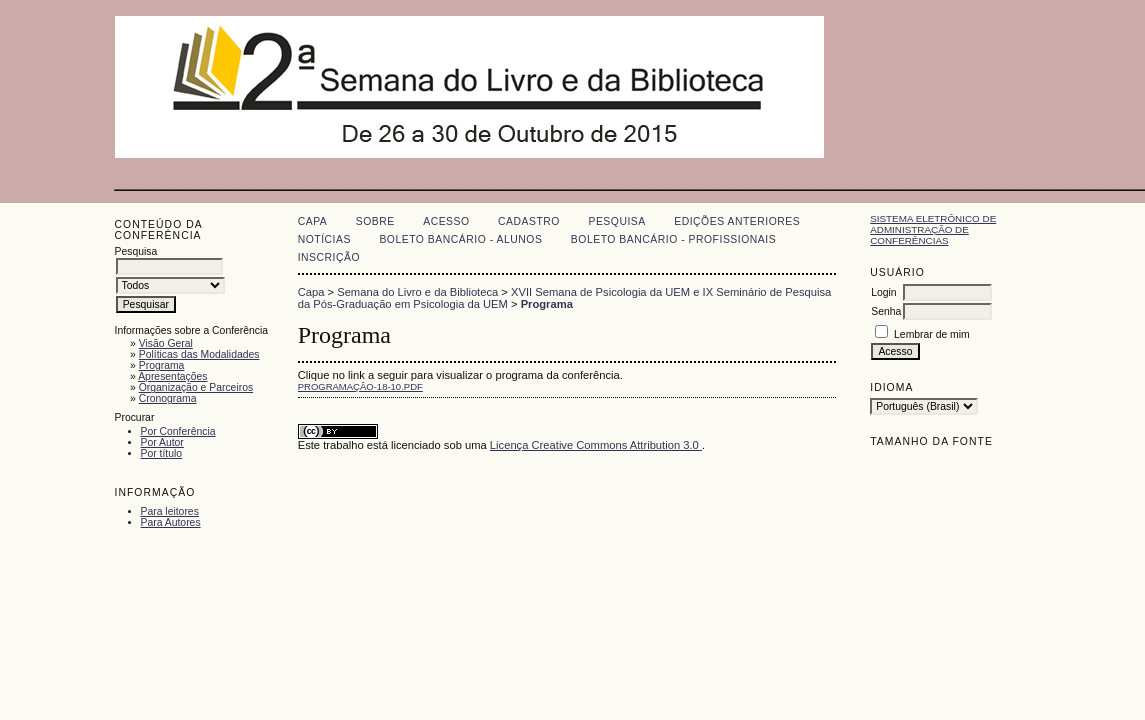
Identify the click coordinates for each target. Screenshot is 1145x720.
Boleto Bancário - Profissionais (673, 239)
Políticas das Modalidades (199, 354)
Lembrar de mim (932, 334)
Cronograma (168, 398)
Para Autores (171, 522)
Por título (162, 453)
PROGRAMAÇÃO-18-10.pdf (360, 386)
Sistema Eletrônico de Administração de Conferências (933, 229)
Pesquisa (616, 221)
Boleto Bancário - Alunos (460, 239)
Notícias (324, 239)
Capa (313, 221)
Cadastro (529, 221)
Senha (886, 311)
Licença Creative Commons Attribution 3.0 (596, 445)
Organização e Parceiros (196, 387)
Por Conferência (178, 431)
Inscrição (329, 257)
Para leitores (170, 511)
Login (883, 292)
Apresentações (172, 376)
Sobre (375, 221)
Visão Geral (166, 343)
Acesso (446, 221)
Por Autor (162, 442)
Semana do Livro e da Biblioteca (417, 292)
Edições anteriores (737, 221)
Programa (162, 365)
